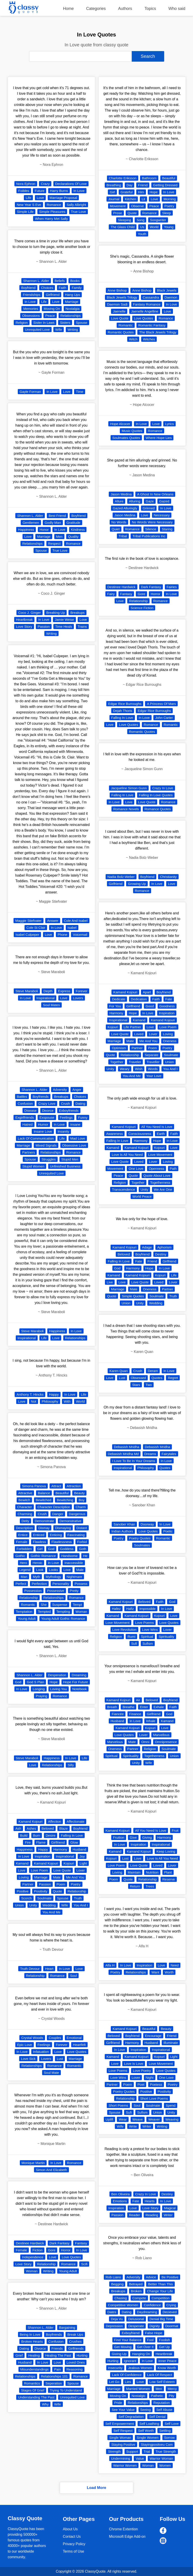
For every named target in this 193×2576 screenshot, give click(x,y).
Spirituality (166, 1636)
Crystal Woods (32, 2038)
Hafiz (130, 1609)
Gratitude (73, 522)
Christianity (168, 877)
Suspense (59, 1604)
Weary (124, 1069)
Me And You (75, 1877)
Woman (81, 1611)
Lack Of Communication (36, 1138)
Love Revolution (124, 1629)
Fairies (172, 587)
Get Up (164, 2347)
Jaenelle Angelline (144, 311)
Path (173, 1168)
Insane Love (43, 1131)
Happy (54, 1394)
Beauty (79, 1493)
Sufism (148, 1643)
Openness (156, 1168)
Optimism (119, 1048)
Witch (133, 339)
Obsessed (138, 1378)
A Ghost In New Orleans (155, 494)
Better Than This (160, 2284)
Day (130, 185)
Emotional (74, 2038)
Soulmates (142, 1545)
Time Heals (63, 626)
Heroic (37, 1563)
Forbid (82, 1542)
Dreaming (79, 1675)
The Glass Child (123, 227)
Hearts (149, 2201)
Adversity (60, 1089)
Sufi (134, 1643)
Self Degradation (131, 2417)
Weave (137, 2119)
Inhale (150, 1721)
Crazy (45, 184)
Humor (43, 1124)
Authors (125, 8)
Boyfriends (41, 1096)
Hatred (28, 1124)
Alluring (134, 501)
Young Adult (27, 1618)
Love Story (24, 626)
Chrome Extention (123, 2529)
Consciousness (139, 1134)
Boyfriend (28, 288)
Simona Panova (34, 1486)
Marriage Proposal (63, 198)
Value (140, 2458)
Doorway (147, 1524)
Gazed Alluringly (125, 508)
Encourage (153, 2036)
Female (21, 1542)
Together (116, 1062)
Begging (117, 2284)
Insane (75, 1124)
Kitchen (130, 199)
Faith (62, 288)
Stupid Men (69, 1159)
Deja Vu (117, 2319)
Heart (49, 1969)
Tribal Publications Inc (148, 536)
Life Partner (132, 1027)
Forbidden (24, 1549)
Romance (54, 205)
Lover (80, 1870)
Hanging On (141, 2354)
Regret (173, 1378)
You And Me (51, 1912)
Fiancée (118, 1714)
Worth (169, 1972)
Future (39, 191)
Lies (128, 2382)
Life (28, 198)
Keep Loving (166, 1851)
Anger (76, 1089)
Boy (81, 1500)
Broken (136, 2291)
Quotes (157, 1378)
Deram (153, 1371)
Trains (82, 626)
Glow (74, 1842)
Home (68, 8)
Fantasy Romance (147, 304)
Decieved (170, 2312)
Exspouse (46, 1117)
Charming (25, 1514)
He (85, 1556)
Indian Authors (122, 1531)
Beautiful (61, 1493)
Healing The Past (58, 2355)
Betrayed (136, 2284)
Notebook (79, 1689)
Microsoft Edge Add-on (127, 2536)
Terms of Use (73, 2551)
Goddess (66, 1549)
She (44, 1604)
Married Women (138, 2389)
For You (115, 1006)
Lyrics (169, 424)
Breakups (77, 612)
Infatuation (41, 2052)
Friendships (31, 295)
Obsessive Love (74, 1145)
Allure (119, 501)
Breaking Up (55, 612)
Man (24, 1577)
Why (45, 2404)
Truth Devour (30, 1969)
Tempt (77, 1604)
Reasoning (74, 2369)
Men (59, 536)
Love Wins (150, 1629)
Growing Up (137, 884)
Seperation (53, 2383)
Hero (23, 1563)
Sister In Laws (43, 322)
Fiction (37, 2250)
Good (150, 1006)
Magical (170, 2208)
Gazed (164, 501)
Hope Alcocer (120, 424)
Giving (147, 1837)
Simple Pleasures (52, 212)
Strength (114, 2451)
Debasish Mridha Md (123, 1454)
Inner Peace (167, 2361)
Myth (36, 1577)
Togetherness (160, 1182)
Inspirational (45, 998)
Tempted (44, 1611)
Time (79, 392)
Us (142, 227)
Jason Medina (121, 494)
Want (155, 1972)
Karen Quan (118, 1371)
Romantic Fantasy (152, 325)
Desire (50, 1835)
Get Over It (145, 2347)
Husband (79, 1849)
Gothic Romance (43, 1556)
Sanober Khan (124, 1524)
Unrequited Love (37, 329)
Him (141, 192)
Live (110, 1282)
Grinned (149, 508)
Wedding (49, 1905)
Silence (150, 529)
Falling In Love (72, 1835)
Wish (138, 1069)
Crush (65, 1103)
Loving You (58, 1689)
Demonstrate (44, 1521)
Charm (81, 1507)
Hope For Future (75, 1682)
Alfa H (110, 1965)
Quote (57, 1891)
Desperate (136, 2326)
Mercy (172, 2389)
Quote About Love (156, 1175)
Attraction (74, 1486)
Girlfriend (52, 295)
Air (138, 1700)
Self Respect (123, 2430)
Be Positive (169, 2277)
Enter (144, 1707)
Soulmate (44, 1898)
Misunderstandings (34, 2369)
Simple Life (25, 212)
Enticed (38, 1535)
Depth (47, 991)
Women (165, 2465)
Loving (24, 1877)
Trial (147, 2451)
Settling (164, 2430)
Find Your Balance (128, 2340)
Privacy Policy (74, 2544)
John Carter (164, 718)
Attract (56, 1486)
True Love (78, 212)
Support (132, 2451)
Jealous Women (140, 2368)
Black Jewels (167, 290)
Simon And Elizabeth (51, 2170)
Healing (34, 2355)
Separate (151, 1055)
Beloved (48, 1828)
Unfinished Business (65, 1166)
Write (133, 2126)
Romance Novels (126, 809)
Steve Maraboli (27, 991)
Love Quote (62, 1870)
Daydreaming (147, 2312)
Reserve (168, 1879)
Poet (141, 2084)
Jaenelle (119, 311)
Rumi (131, 1636)
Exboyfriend (130, 2333)
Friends (57, 2348)
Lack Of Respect (159, 2375)
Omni (145, 1742)
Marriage (71, 302)
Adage (147, 1247)
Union (19, 1905)
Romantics (32, 2383)
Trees (149, 1886)
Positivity (40, 1891)
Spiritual (147, 1636)
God (51, 1549)
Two (149, 1385)
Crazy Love (46, 1103)
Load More (96, 2488)
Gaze (150, 501)
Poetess (156, 2084)
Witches (149, 339)
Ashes (31, 1828)
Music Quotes (132, 431)
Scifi (84, 2264)
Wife (58, 329)
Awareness (114, 1134)
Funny (83, 1117)
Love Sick (28, 2059)
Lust (60, 2059)
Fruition (118, 1837)
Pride (118, 2403)
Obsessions (31, 315)
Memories (30, 308)
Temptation (24, 1611)
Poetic (168, 1531)
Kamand (22, 1863)
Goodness (167, 1006)
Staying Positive (123, 2444)
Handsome (69, 1556)
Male (80, 1570)
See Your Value (123, 2410)
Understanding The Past (36, 2397)
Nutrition (152, 1872)
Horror (66, 2250)
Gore (51, 2250)
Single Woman (120, 2437)
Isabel (72, 927)
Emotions (120, 2201)
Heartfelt (79, 2045)
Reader (134, 2215)
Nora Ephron (25, 184)
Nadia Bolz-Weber (121, 877)
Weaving (171, 2119)
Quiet (116, 529)
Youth (142, 234)
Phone (62, 934)
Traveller (153, 1062)
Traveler (135, 1062)
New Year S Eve (29, 205)
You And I (81, 1905)
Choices (47, 288)
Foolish (164, 2340)
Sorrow (169, 2437)
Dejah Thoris (122, 711)
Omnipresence (166, 1742)
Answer (52, 920)
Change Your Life (160, 2291)
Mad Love (77, 1138)
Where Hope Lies (159, 438)
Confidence (152, 2305)
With (67, 1401)
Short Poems (118, 2105)
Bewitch (24, 1500)
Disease (30, 1110)
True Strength (166, 2451)
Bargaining (67, 2327)
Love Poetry (142, 2070)
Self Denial (157, 2417)
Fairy (111, 594)
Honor (44, 529)
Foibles (23, 191)
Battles (22, 1096)
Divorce (48, 1110)
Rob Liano (113, 2277)
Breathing (114, 185)
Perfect (21, 1584)
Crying (171, 2305)
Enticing (56, 1535)
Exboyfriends (69, 1110)
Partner (27, 1884)
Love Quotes (76, 2052)
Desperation (57, 1675)
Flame (41, 1842)
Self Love (172, 2423)
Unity (33, 1905)
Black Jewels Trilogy (122, 297)
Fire (28, 1842)
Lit (143, 199)
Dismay (44, 1528)
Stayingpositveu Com (157, 2444)
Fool (150, 2340)
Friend (143, 185)
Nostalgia (73, 308)
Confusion (25, 1103)
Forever (81, 991)
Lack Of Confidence (127, 2375)
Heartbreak (24, 619)
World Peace (142, 1196)
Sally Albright (76, 205)
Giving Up (119, 2354)
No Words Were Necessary (152, 522)
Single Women (148, 2437)
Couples (55, 2038)
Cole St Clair (35, 927)
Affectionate (75, 1821)
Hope (54, 1682)
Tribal (123, 536)
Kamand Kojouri (30, 1821)
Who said (176, 8)
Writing (73, 329)
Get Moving (123, 2347)
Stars (136, 1385)
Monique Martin (33, 2163)
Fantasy (81, 2243)
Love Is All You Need (127, 1154)
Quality (73, 536)
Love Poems (144, 1622)
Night (150, 2077)
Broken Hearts (32, 2341)
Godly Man (53, 522)
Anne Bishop (117, 290)
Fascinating (76, 1535)
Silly (71, 1765)
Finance (135, 1714)
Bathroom (149, 178)
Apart (147, 992)
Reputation (161, 2403)
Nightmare (74, 1577)
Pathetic (157, 2396)
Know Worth (167, 2368)
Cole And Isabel (76, 920)
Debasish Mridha (126, 1447)
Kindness (78, 529)
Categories (96, 8)
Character (24, 1507)
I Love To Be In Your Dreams (133, 1461)
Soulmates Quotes (126, 438)
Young (168, 227)
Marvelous (115, 1742)
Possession (33, 1591)
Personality (60, 1584)
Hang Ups (72, 295)
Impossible (147, 1609)
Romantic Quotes (121, 332)
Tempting (63, 1611)
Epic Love (24, 2045)
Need (175, 1965)
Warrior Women (125, 2465)
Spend (170, 2105)
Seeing (145, 2410)
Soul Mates (51, 1005)
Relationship (28, 1598)
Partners (28, 1152)
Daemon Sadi (117, 304)
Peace (50, 315)
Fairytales (169, 1454)
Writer (146, 2126)
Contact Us (72, 2536)
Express (64, 991)
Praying (41, 1696)
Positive (23, 1891)
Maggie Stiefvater (28, 920)
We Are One (163, 1189)
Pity (171, 2396)
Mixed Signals (46, 1145)
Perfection (39, 1584)
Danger (57, 1514)
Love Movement (160, 1154)
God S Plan (35, 1682)
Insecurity (115, 2368)
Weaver (154, 2119)
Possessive (55, 1591)
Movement (118, 206)
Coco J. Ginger (29, 612)
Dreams (150, 1454)
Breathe (128, 1707)
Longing (39, 1689)
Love (40, 198)
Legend (25, 1570)
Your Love (153, 1076)
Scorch (26, 1898)
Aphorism (164, 1247)
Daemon (171, 297)
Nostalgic (138, 2396)
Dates (111, 2312)
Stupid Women (33, 1166)
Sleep (166, 213)
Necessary (162, 515)
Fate (168, 999)
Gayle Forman (30, 392)
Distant (81, 1528)
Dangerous (77, 1514)
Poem (61, 1884)
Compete (139, 2298)
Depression (114, 2326)
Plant (168, 1872)
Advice (151, 2277)
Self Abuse (164, 2410)
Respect (54, 543)
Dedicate (118, 999)
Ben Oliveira (120, 2194)
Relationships (70, 315)
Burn (36, 1835)
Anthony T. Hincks (29, 1394)
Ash (18, 1828)
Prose (117, 213)
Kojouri (69, 1863)
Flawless (39, 1542)
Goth (82, 1549)
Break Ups (75, 2334)
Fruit (175, 1830)
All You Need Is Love (156, 1127)
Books (75, 281)
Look (39, 1570)
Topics (150, 8)
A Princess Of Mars (161, 704)
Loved (138, 1034)
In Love (78, 191)
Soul (73, 1976)
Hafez (116, 1609)
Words (153, 1069)
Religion (22, 322)
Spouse (81, 322)
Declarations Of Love (71, 184)
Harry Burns (59, 191)
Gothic (20, 1556)
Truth (78, 1898)
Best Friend (57, 515)
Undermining (120, 2458)
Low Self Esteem (162, 2382)
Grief (19, 2355)
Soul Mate (51, 2072)
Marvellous (161, 1735)
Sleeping (124, 220)
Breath (112, 1707)
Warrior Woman (161, 2458)
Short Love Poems (154, 2098)
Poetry (75, 1884)
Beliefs (60, 281)
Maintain (134, 1872)
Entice (23, 1535)
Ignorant (130, 2361)
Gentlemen (31, 522)
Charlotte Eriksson (122, 178)
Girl (40, 1549)
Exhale (159, 1707)
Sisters (65, 322)
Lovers (78, 998)
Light (83, 1863)
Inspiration (42, 1856)
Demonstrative (71, 1521)
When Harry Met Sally (51, 218)
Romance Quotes (158, 809)
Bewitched (43, 1500)
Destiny (160, 1254)
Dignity (155, 2326)
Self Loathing (149, 2423)
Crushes (75, 2341)
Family (77, 288)
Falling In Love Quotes (156, 795)
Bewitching (65, 1500)
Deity (25, 1521)
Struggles (48, 1159)
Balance (44, 1493)
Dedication (139, 999)
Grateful (126, 192)
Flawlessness (62, 1542)
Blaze (63, 1828)
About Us (70, 2529)
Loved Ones (76, 2362)
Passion (44, 626)
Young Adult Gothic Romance (63, 1618)
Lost (125, 1858)
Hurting (82, 2355)
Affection (54, 1821)
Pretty (74, 1591)
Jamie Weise (64, 619)
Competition (161, 2298)
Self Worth (146, 2430)
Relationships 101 (54, 2376)
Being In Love (30, 2334)
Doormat (171, 2326)
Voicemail (80, 934)
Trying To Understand (66, 2390)
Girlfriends (76, 2348)
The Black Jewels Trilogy (157, 332)
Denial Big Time (161, 2319)
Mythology (53, 1577)
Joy (82, 1856)
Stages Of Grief (32, 2390)
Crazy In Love (162, 788)
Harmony (60, 1849)
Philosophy (50, 1401)
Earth (161, 1134)
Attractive (25, 1493)
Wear (123, 2119)
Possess (81, 1584)
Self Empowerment (119, 2423)
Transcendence (123, 1189)
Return (135, 1886)
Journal (113, 199)
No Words (118, 522)
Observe (137, 206)
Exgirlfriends (24, 1117)
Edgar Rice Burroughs (124, 704)
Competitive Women (123, 2305)
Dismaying (63, 1528)
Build (23, 1835)
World (80, 1401)
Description (24, 1528)
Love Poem (39, 1870)
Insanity (63, 1131)
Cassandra (151, 297)
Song (140, 220)
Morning (169, 199)
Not (33, 1401)
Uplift (109, 2119)
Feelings (66, 1117)
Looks (53, 1570)
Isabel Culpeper (27, 934)
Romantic (28, 1604)
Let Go (114, 2382)
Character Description (53, 1507)
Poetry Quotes (140, 1538)
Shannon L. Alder (36, 281)
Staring (167, 529)
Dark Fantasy (60, 2243)
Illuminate (170, 2043)
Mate (57, 1877)
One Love (136, 1168)
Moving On (52, 308)
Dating (80, 1103)
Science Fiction (142, 608)
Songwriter (158, 220)
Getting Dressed (165, 185)
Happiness (26, 529)
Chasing (120, 2298)
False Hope (153, 2333)
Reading (151, 2215)
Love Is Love (133, 2063)
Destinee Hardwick (30, 2243)
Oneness (170, 1041)
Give (133, 1837)
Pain (57, 2369)
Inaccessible (73, 1563)
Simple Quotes (133, 1296)
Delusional (136, 2319)
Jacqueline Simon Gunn (129, 788)
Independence (32, 2257)
